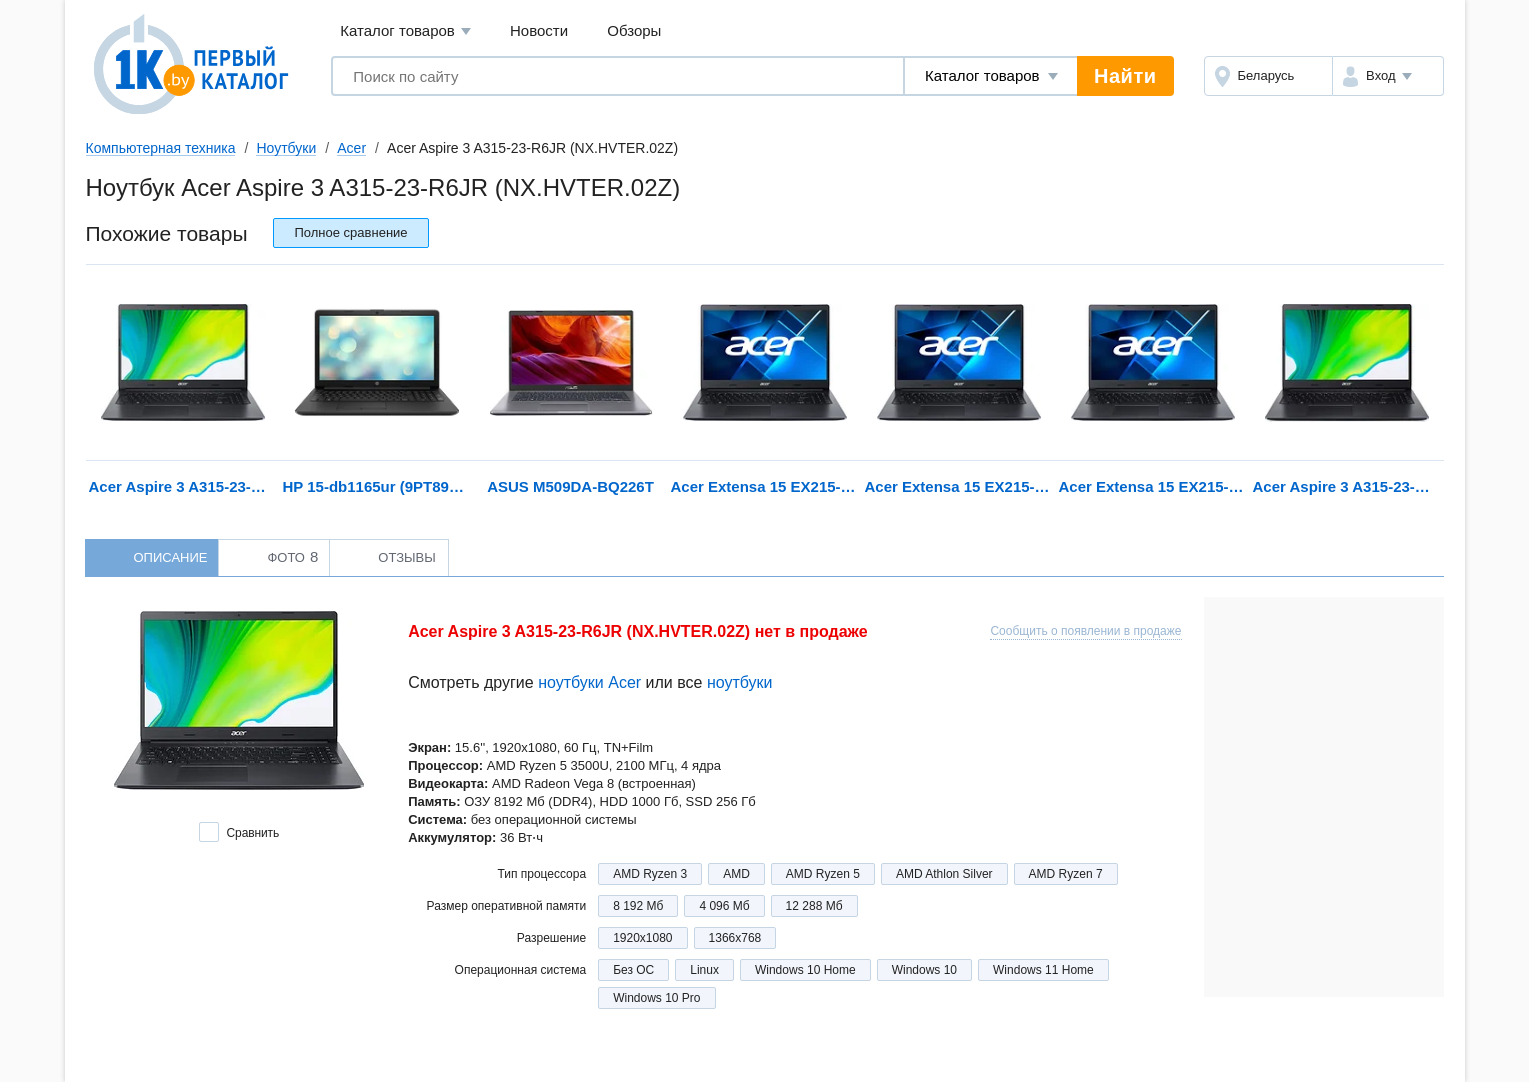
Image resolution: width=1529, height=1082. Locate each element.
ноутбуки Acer (589, 682)
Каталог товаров (405, 31)
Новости (539, 30)
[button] (1387, 76)
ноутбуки (740, 682)
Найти (1125, 76)
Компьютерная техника (161, 148)
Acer (351, 148)
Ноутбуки (286, 148)
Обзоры (634, 30)
